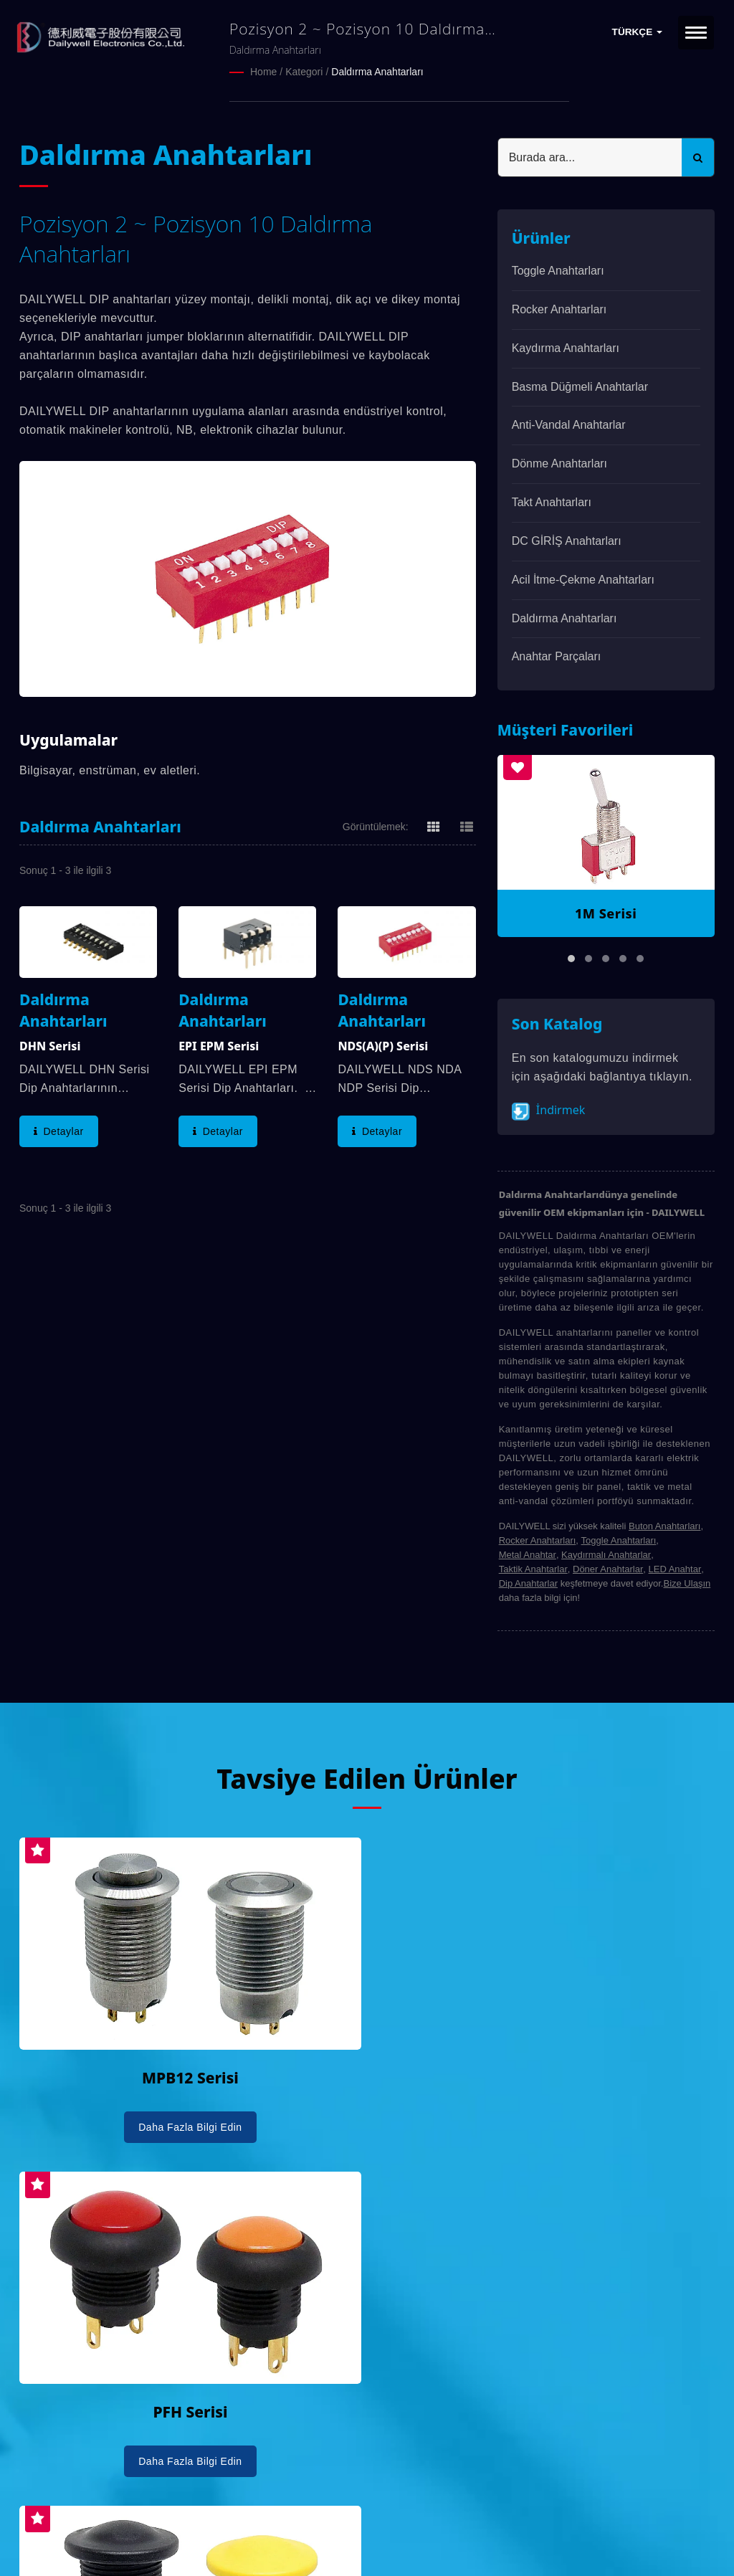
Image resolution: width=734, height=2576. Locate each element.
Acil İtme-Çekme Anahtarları (583, 579)
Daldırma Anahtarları (377, 71)
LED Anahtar (675, 1568)
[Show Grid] (433, 825)
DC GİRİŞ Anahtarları (566, 540)
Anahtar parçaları (556, 656)
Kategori (304, 71)
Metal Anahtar (527, 1554)
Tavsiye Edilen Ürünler (367, 1777)
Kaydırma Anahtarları (565, 347)
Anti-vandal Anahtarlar (569, 424)
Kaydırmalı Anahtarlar (606, 1554)
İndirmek (549, 1110)
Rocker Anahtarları (559, 309)
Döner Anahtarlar (608, 1568)
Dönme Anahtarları (559, 463)
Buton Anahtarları (664, 1525)
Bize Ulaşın (686, 1582)
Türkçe (637, 32)
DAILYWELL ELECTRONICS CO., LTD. (201, 2523)
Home (263, 71)
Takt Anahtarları (551, 501)
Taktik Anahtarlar (533, 1568)
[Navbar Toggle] (696, 32)
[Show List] (466, 825)
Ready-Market (157, 2541)
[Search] (590, 157)
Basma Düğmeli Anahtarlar (580, 386)
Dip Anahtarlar (528, 1582)
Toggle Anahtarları (558, 270)
